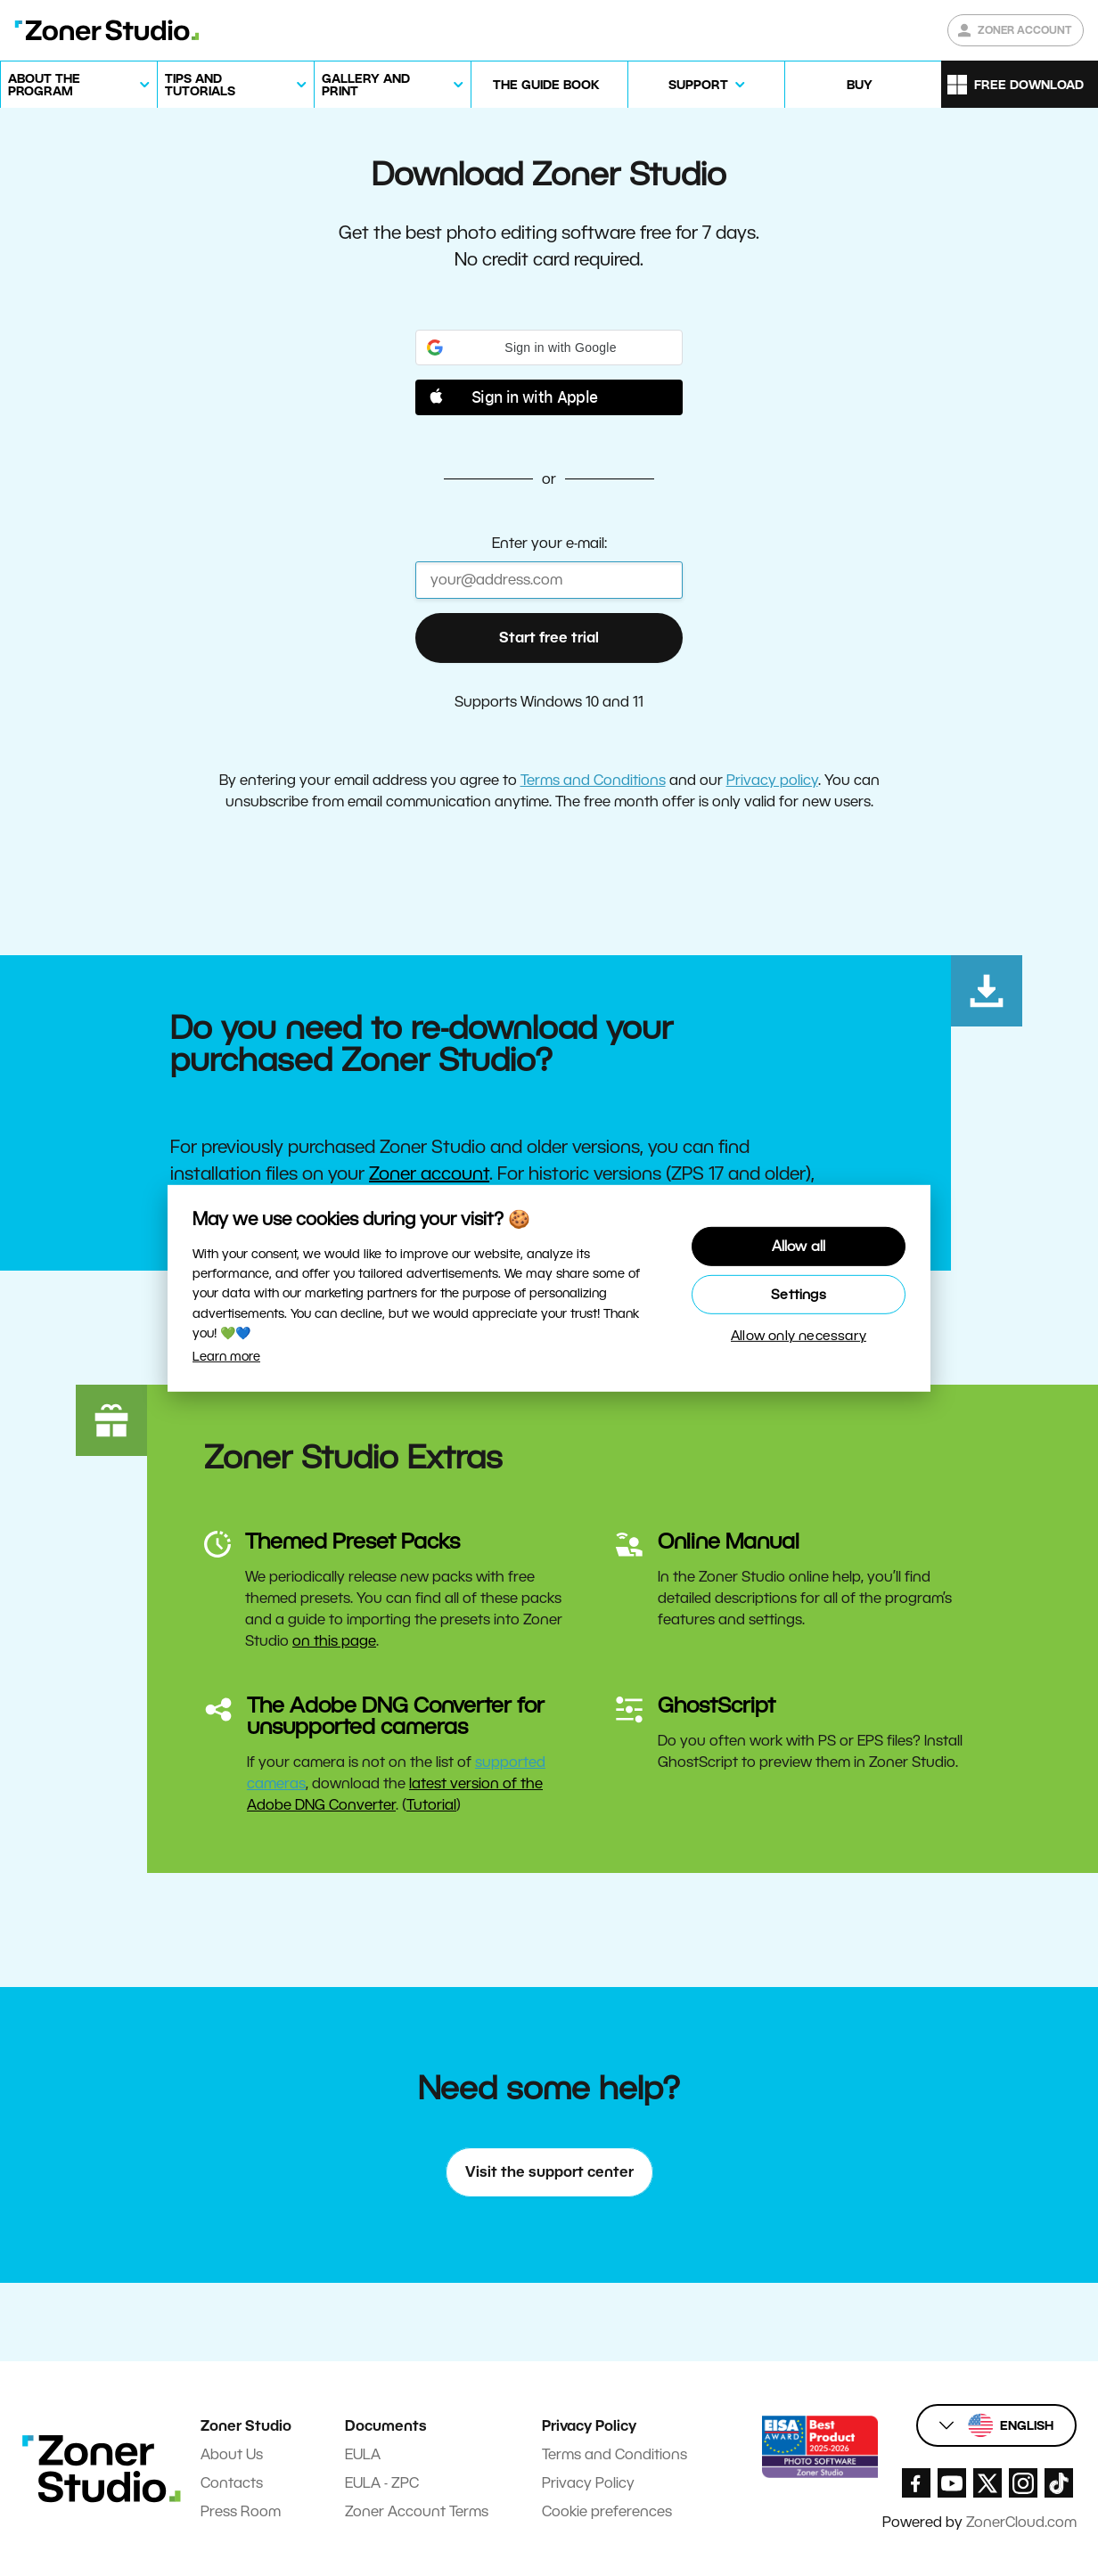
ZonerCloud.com (1021, 2522)
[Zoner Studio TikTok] (1059, 2483)
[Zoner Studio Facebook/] (916, 2483)
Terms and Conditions (593, 780)
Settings (798, 1294)
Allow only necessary (798, 1337)
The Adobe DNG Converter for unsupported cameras (396, 1715)
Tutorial (431, 1804)
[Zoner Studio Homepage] (107, 30)
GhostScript (716, 1705)
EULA (363, 2454)
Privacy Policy (588, 2482)
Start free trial (549, 637)
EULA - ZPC (382, 2482)
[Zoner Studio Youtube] (952, 2483)
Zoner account (429, 1173)
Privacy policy (772, 780)
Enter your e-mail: (549, 543)
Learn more (226, 1356)
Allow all (798, 1244)
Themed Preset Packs (352, 1541)
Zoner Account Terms (416, 2511)
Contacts (232, 2482)
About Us (232, 2454)
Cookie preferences (607, 2511)
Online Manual (728, 1541)
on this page (334, 1640)
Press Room (241, 2511)
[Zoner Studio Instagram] (1023, 2483)
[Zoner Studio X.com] (987, 2483)
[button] (549, 347)
